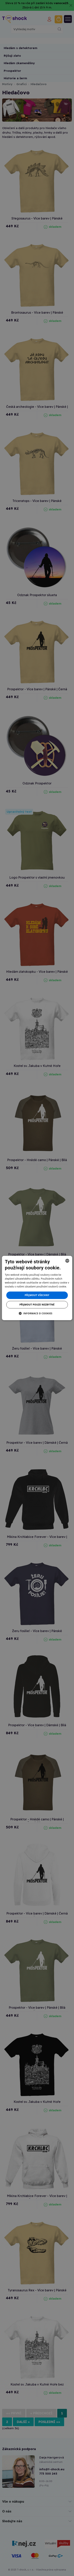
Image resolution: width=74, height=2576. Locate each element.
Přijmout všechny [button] (37, 1295)
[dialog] (37, 1288)
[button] (37, 1313)
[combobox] (67, 1261)
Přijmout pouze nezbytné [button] (37, 1304)
